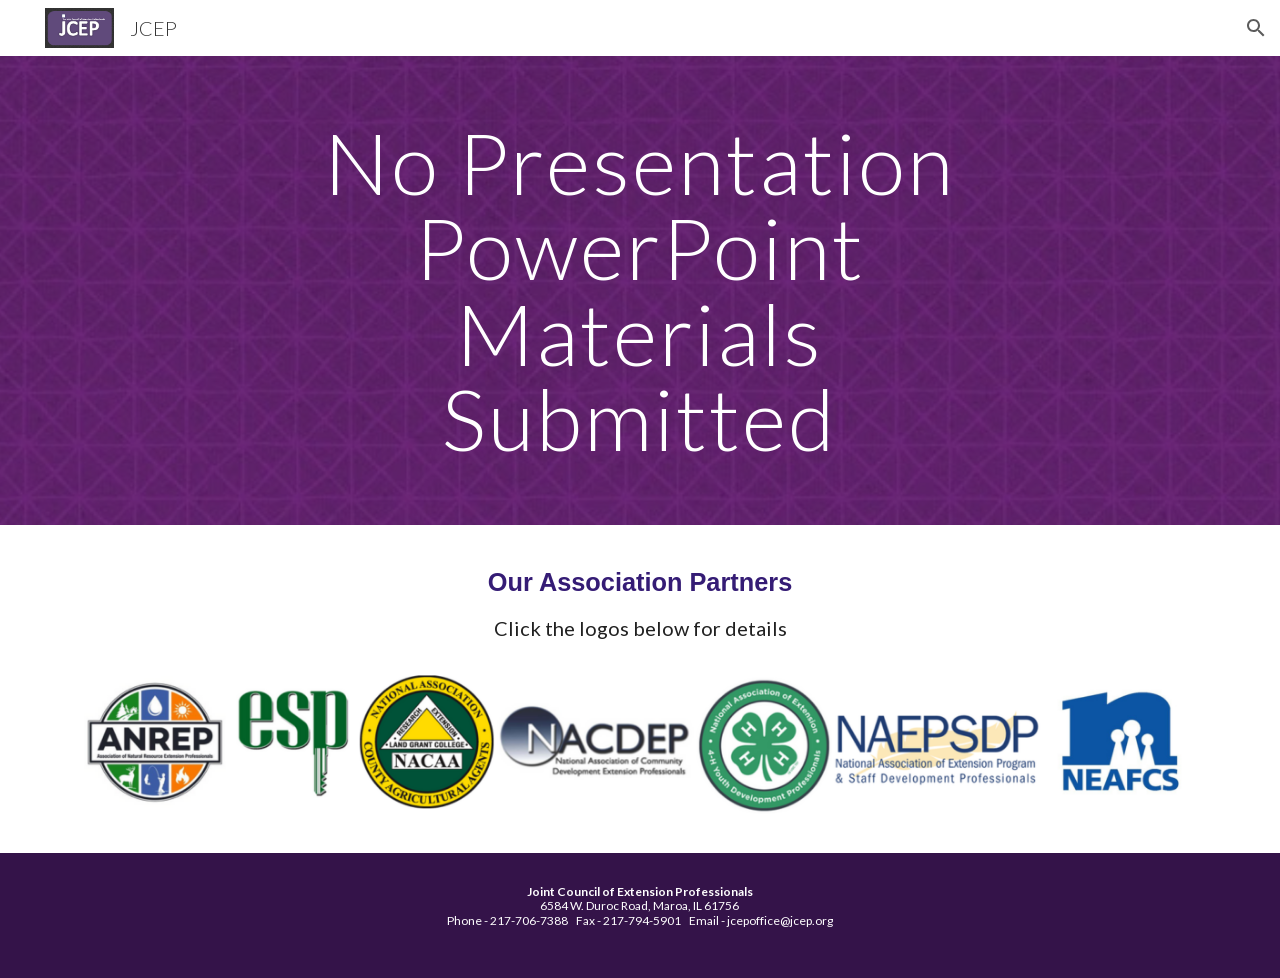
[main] (640, 290)
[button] (1256, 28)
